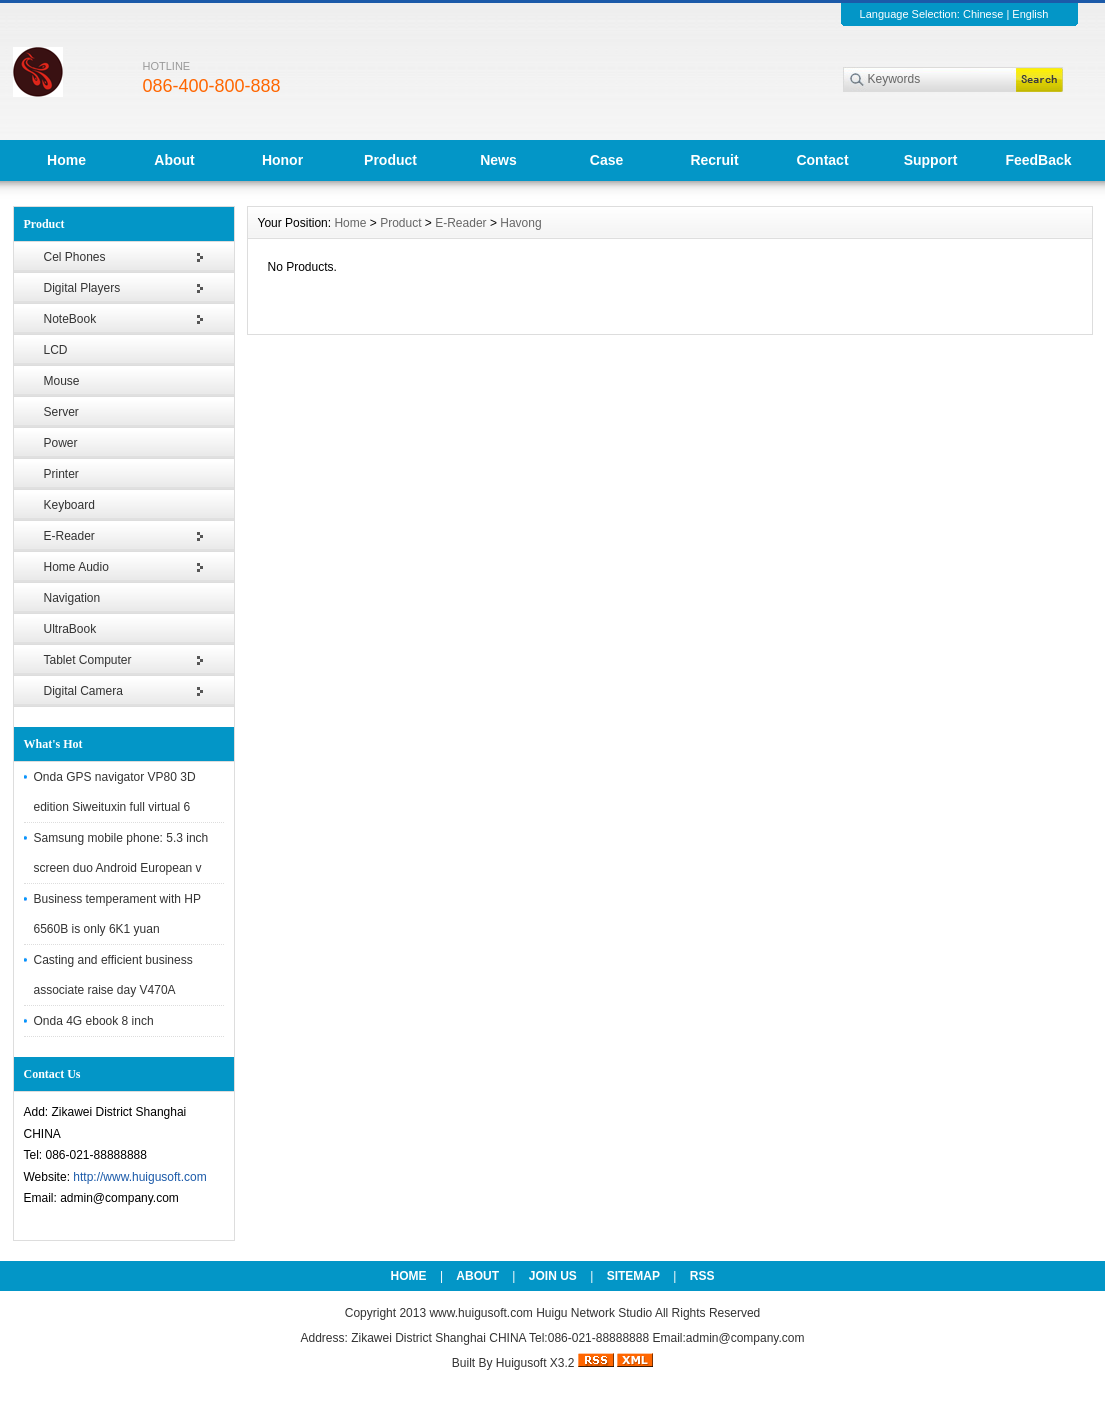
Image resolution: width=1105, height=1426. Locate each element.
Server (61, 412)
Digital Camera (83, 691)
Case (606, 160)
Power (61, 443)
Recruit (714, 160)
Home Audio (76, 567)
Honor (282, 160)
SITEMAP (633, 1276)
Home (66, 160)
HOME (409, 1276)
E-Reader (69, 536)
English (1030, 14)
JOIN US (553, 1276)
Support (931, 160)
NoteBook (70, 319)
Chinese (983, 14)
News (498, 160)
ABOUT (477, 1276)
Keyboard (69, 505)
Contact (822, 160)
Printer (61, 474)
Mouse (62, 381)
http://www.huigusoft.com (139, 1177)
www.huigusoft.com (480, 1313)
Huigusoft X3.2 (535, 1363)
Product (390, 160)
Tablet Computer (88, 660)
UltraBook (70, 629)
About (174, 160)
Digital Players (82, 288)
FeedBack (1038, 160)
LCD (56, 350)
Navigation (72, 598)
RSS (702, 1276)
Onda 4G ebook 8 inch (94, 1021)
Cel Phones (75, 257)
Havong (520, 223)
